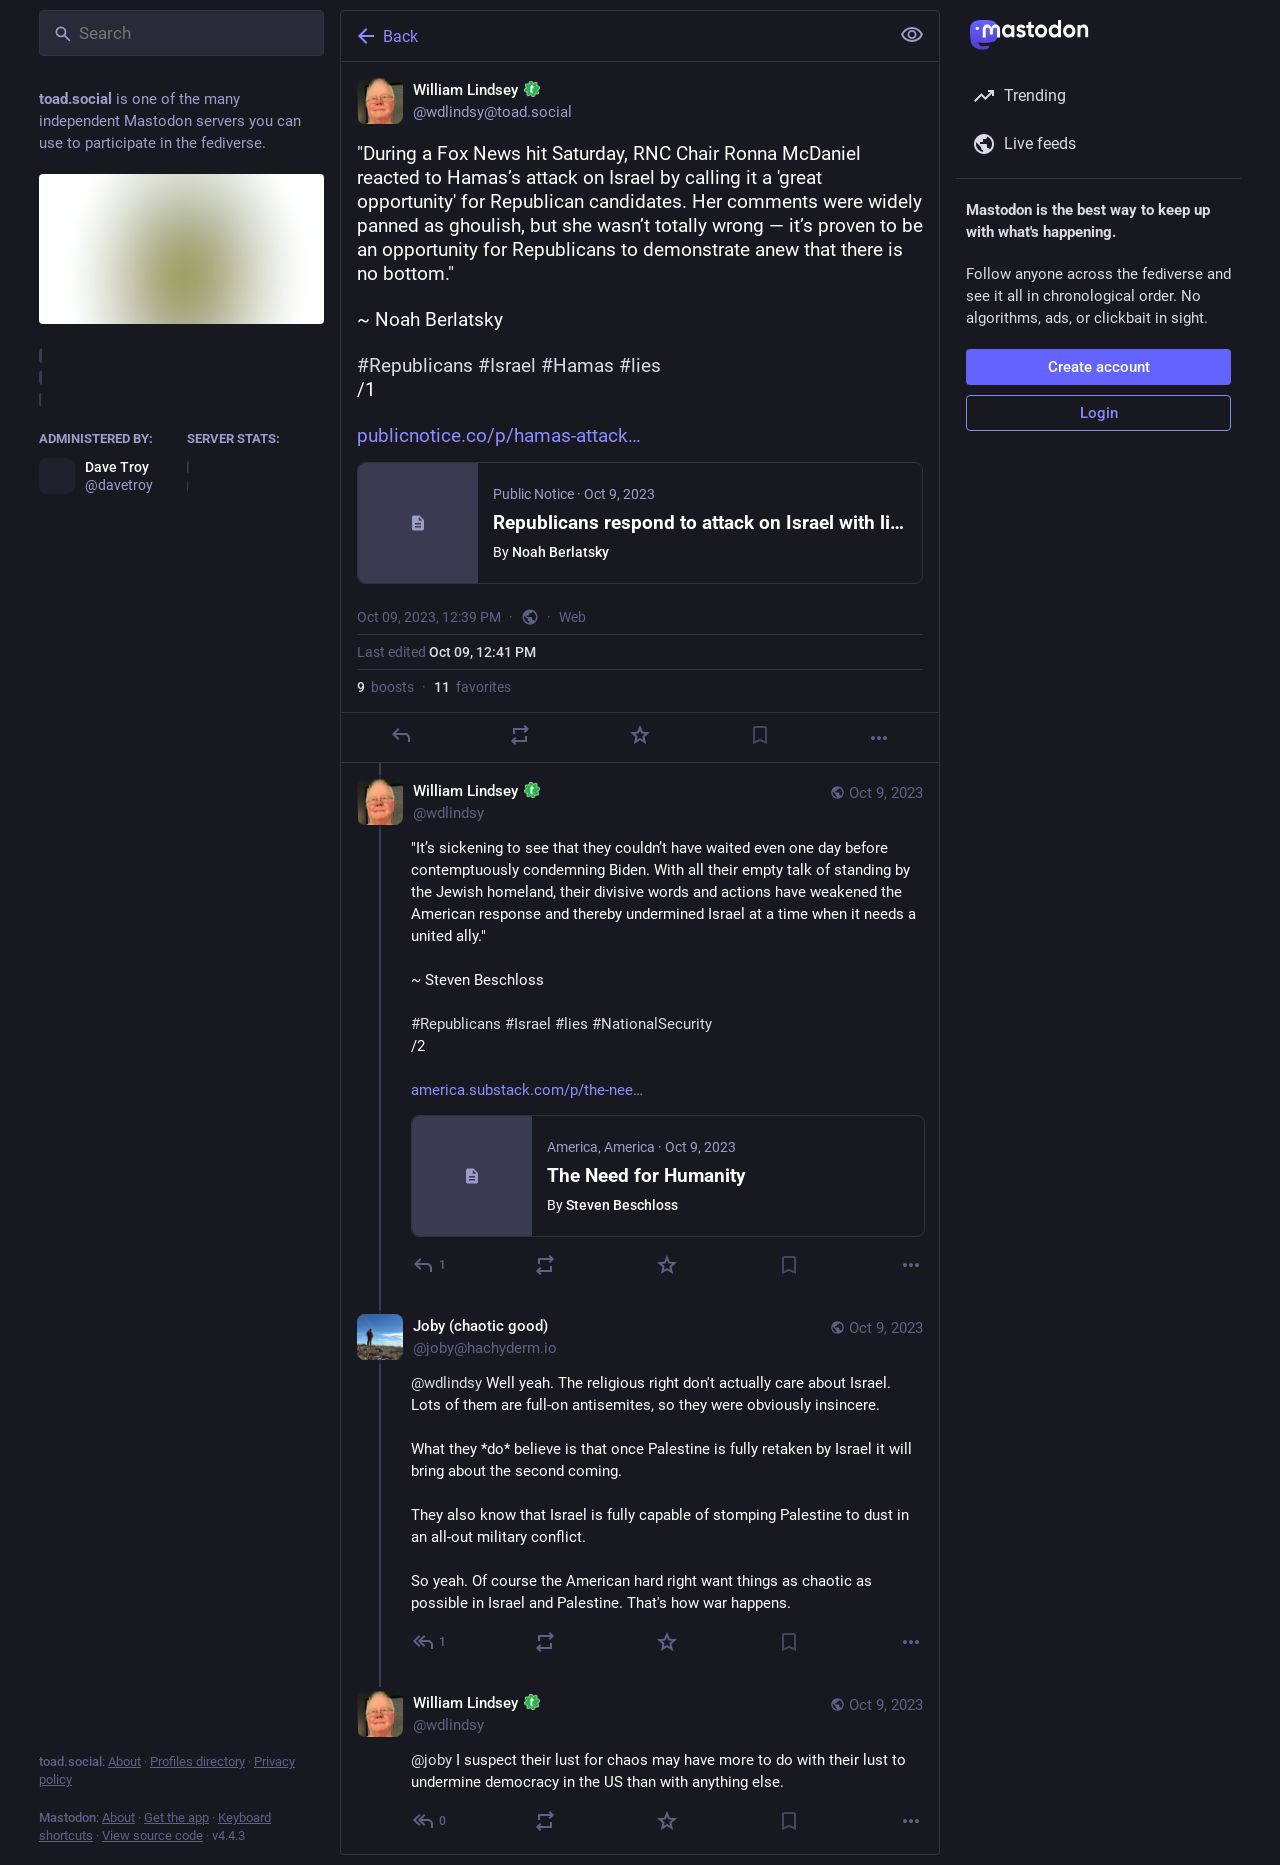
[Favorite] (640, 735)
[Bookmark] (760, 735)
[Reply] (401, 735)
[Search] (181, 33)
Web (572, 617)
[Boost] (520, 735)
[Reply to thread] (430, 1265)
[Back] (613, 36)
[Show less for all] (912, 35)
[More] (879, 738)
